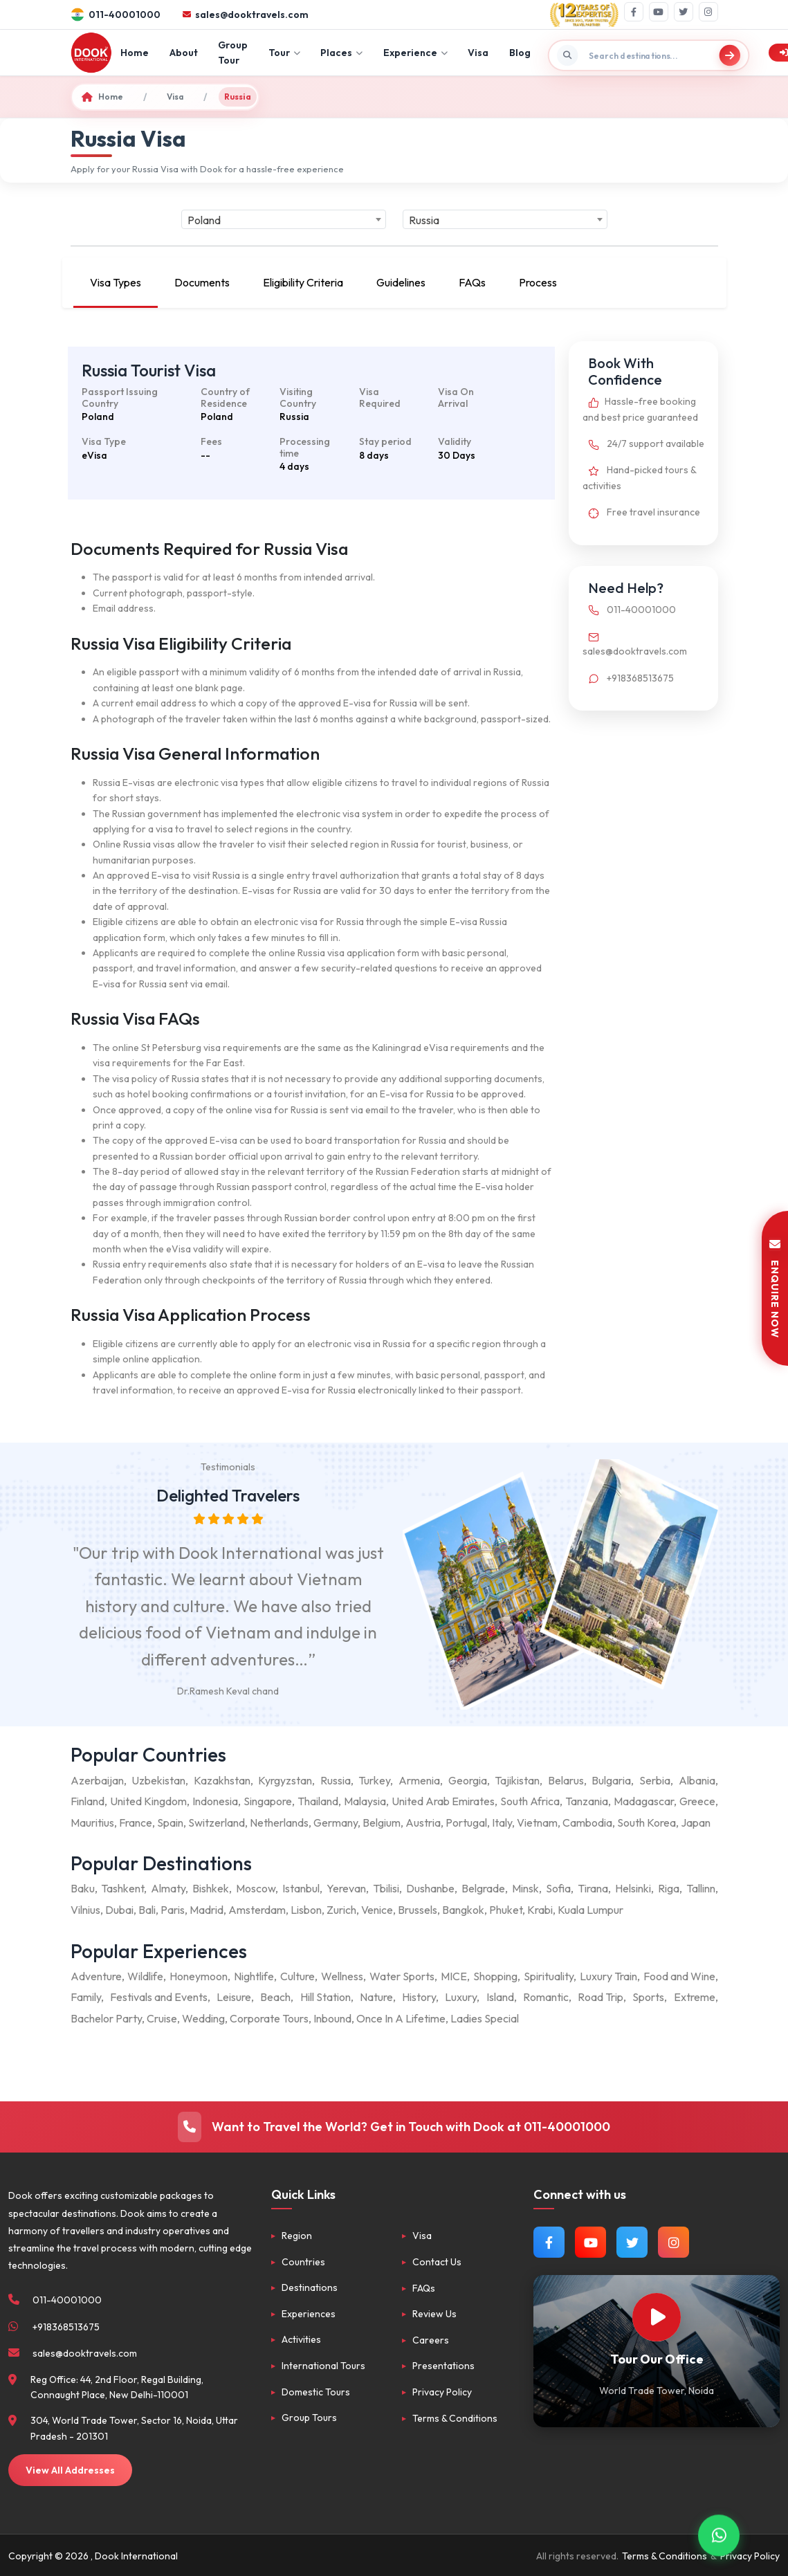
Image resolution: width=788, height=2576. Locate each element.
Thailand (317, 1801)
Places (341, 52)
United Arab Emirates (443, 1801)
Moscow (255, 1888)
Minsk (525, 1888)
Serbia (654, 1780)
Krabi (540, 1910)
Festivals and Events (159, 1997)
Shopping (495, 1976)
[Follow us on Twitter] (632, 2242)
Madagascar (644, 1801)
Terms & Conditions (454, 2418)
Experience (415, 52)
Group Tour (233, 52)
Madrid (206, 1910)
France (135, 1822)
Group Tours (309, 2417)
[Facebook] (633, 11)
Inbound (332, 2018)
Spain (170, 1822)
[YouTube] (658, 11)
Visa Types (115, 282)
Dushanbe (430, 1888)
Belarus (566, 1780)
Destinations (310, 2287)
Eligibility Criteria (303, 282)
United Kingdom (148, 1801)
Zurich (341, 1910)
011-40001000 (629, 609)
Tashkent (122, 1888)
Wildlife (145, 1976)
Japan (696, 1822)
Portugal (466, 1822)
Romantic (546, 1997)
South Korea (646, 1822)
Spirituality (549, 1976)
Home (134, 52)
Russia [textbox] (424, 220)
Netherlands (279, 1822)
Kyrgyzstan (285, 1780)
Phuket (505, 1910)
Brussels (417, 1910)
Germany (335, 1822)
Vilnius (85, 1910)
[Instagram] (708, 11)
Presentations (443, 2365)
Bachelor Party (106, 2018)
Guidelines (400, 282)
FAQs (472, 282)
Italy (502, 1822)
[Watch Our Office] (656, 2317)
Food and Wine (679, 1976)
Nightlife (254, 1976)
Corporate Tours (269, 2018)
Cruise (162, 2018)
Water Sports (401, 1976)
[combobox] (283, 219)
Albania (697, 1780)
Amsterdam (257, 1910)
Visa (478, 52)
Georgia (467, 1780)
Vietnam (537, 1822)
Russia (335, 1780)
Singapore (268, 1801)
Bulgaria (611, 1780)
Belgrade (483, 1888)
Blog (520, 52)
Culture (297, 1976)
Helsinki (633, 1888)
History (419, 1997)
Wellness (342, 1976)
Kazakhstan (222, 1780)
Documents (202, 282)
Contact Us (436, 2262)
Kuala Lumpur (590, 1910)
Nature (376, 1997)
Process (538, 282)
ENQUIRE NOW (775, 1288)
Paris (173, 1910)
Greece (697, 1801)
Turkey (374, 1780)
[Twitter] (683, 11)
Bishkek (210, 1888)
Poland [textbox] (204, 220)
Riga (668, 1888)
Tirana (593, 1888)
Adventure (96, 1976)
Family (86, 1997)
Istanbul (301, 1888)
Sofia (558, 1888)
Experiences (309, 2314)
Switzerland (216, 1822)
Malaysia (365, 1801)
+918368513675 (628, 678)
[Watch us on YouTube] (590, 2242)
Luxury (461, 1997)
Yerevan (346, 1888)
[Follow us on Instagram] (673, 2242)
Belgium (382, 1822)
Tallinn (700, 1888)
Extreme (694, 1997)
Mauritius (92, 1822)
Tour (284, 52)
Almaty (168, 1888)
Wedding (203, 2018)
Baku (83, 1888)
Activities (301, 2339)
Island (500, 1997)
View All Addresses (70, 2470)
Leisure (234, 1997)
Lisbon (306, 1910)
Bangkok (463, 1910)
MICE (454, 1976)
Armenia (419, 1780)
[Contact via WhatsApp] (719, 2534)
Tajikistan (517, 1780)
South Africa (530, 1801)
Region (297, 2235)
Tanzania (586, 1801)
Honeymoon (198, 1976)
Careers (430, 2340)
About (183, 52)
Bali (147, 1910)
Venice (377, 1910)
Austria (423, 1822)
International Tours (323, 2365)
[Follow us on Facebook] (549, 2242)
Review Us (434, 2314)
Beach (275, 1997)
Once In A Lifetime (401, 2018)
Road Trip (600, 1997)
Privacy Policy (442, 2392)
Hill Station (325, 1997)
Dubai (119, 1910)
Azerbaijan (97, 1780)
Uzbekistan (158, 1780)
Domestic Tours (316, 2392)
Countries (303, 2262)
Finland (87, 1801)
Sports (648, 1997)
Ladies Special (484, 2018)
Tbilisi (386, 1888)
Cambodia (587, 1822)
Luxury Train (608, 1976)
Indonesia (215, 1801)
